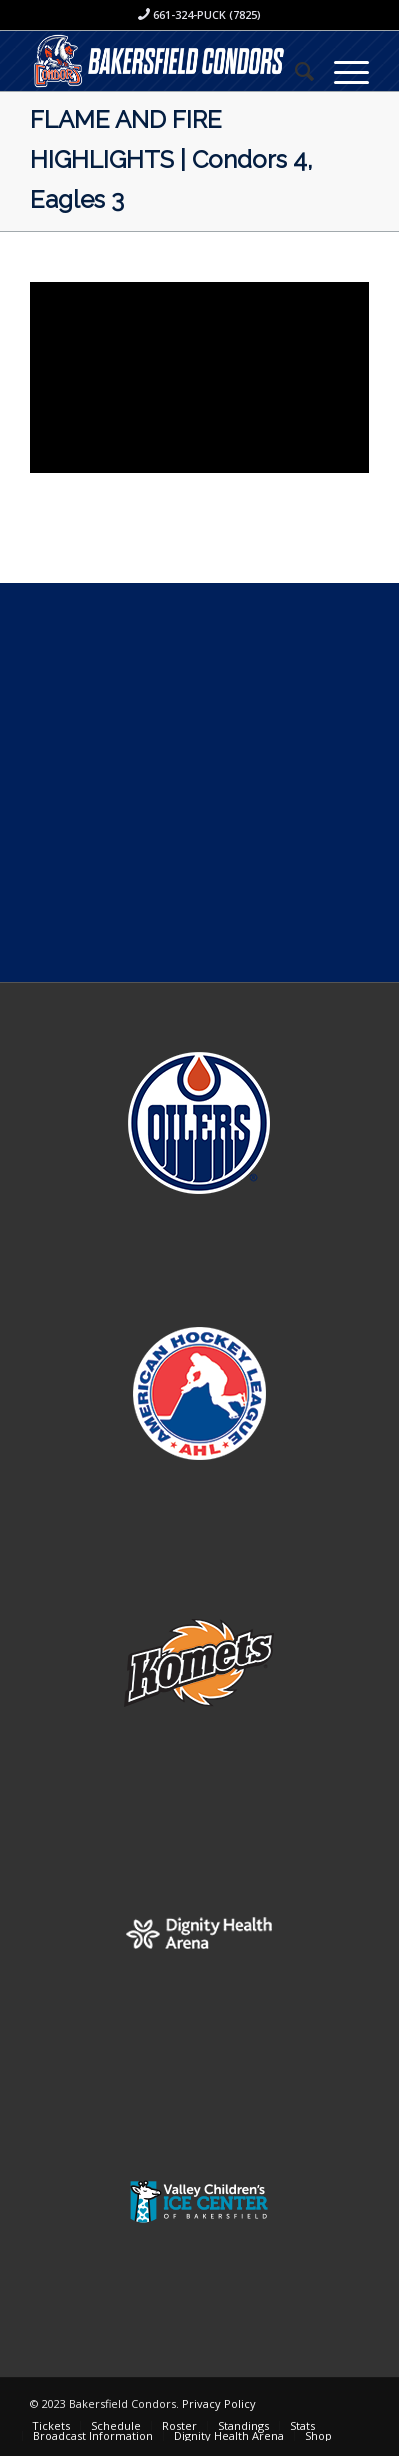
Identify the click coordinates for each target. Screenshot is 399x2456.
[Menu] (341, 71)
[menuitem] (294, 71)
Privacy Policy (219, 2403)
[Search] (294, 71)
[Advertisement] (199, 782)
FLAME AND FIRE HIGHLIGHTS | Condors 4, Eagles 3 (171, 159)
